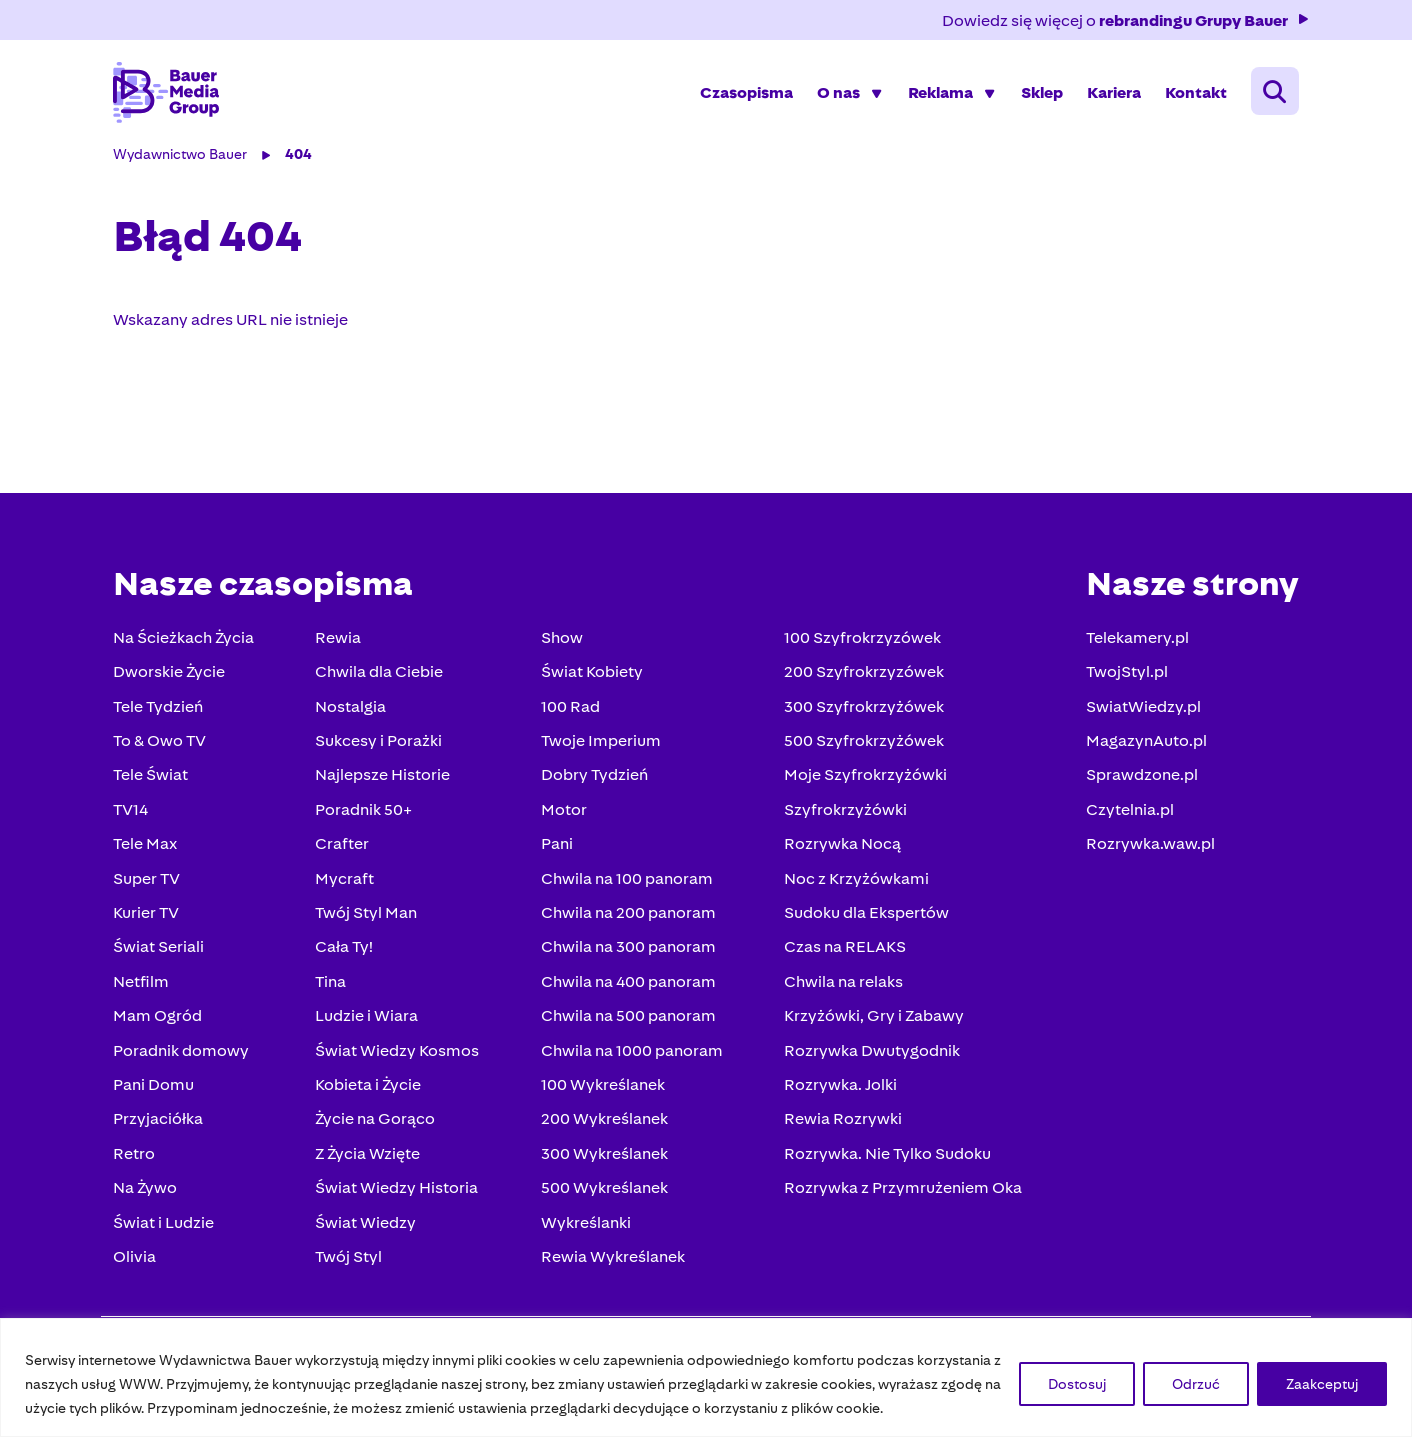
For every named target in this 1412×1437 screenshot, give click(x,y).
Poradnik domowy (186, 1054)
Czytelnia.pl (1125, 813)
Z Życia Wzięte (369, 1157)
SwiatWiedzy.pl (1138, 710)
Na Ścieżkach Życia (188, 641)
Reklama (935, 94)
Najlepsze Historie (384, 778)
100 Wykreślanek (601, 1088)
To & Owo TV (164, 744)
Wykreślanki (584, 1226)
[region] (706, 1377)
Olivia (139, 1260)
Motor (562, 813)
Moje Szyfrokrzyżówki (860, 778)
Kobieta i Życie (370, 1088)
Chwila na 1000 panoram (630, 1054)
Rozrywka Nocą (837, 847)
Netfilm (146, 985)
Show (560, 641)
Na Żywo (150, 1191)
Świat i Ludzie (168, 1226)
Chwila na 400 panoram (626, 985)
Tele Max (150, 847)
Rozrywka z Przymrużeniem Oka (898, 1191)
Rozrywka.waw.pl (1145, 847)
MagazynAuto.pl (1141, 744)
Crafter (344, 847)
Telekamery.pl (1132, 641)
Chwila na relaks (838, 985)
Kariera (1109, 94)
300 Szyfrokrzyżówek (859, 710)
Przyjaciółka (163, 1122)
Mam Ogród (162, 1019)
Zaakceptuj (1322, 1384)
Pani (555, 847)
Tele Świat (155, 778)
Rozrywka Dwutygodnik (867, 1054)
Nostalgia (352, 710)
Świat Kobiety (590, 675)
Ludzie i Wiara (368, 1019)
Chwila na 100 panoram (625, 882)
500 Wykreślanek (602, 1191)
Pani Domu (158, 1088)
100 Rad (568, 710)
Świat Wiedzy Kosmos (399, 1054)
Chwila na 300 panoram (626, 950)
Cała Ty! (346, 950)
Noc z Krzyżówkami (851, 882)
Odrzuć (1196, 1384)
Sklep (1037, 94)
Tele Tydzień (163, 710)
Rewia (340, 641)
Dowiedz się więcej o (1121, 20)
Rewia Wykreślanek (611, 1260)
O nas (833, 94)
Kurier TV (151, 916)
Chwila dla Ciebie (381, 675)
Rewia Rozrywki (838, 1122)
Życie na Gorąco (377, 1122)
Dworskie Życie (174, 675)
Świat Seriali (163, 950)
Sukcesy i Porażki (380, 744)
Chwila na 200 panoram (626, 916)
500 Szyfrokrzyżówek (859, 744)
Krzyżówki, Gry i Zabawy (869, 1019)
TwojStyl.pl (1122, 675)
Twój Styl (350, 1260)
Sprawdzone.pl (1137, 778)
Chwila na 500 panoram (626, 1019)
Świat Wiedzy (367, 1226)
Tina (332, 985)
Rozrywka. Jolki (835, 1088)
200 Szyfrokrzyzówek (859, 675)
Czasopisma (741, 94)
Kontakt (1191, 94)
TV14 (135, 813)
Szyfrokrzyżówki (840, 813)
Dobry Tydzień (592, 778)
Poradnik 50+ (365, 813)
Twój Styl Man (368, 916)
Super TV (151, 882)
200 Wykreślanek (602, 1122)
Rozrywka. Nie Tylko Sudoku (882, 1157)
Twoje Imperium (599, 744)
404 (303, 158)
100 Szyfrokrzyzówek (857, 641)
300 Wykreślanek (602, 1157)
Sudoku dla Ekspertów (861, 916)
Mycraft (346, 882)
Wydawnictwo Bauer (185, 158)
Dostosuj (1077, 1384)
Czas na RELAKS (840, 950)
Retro (139, 1157)
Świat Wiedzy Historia (398, 1191)
